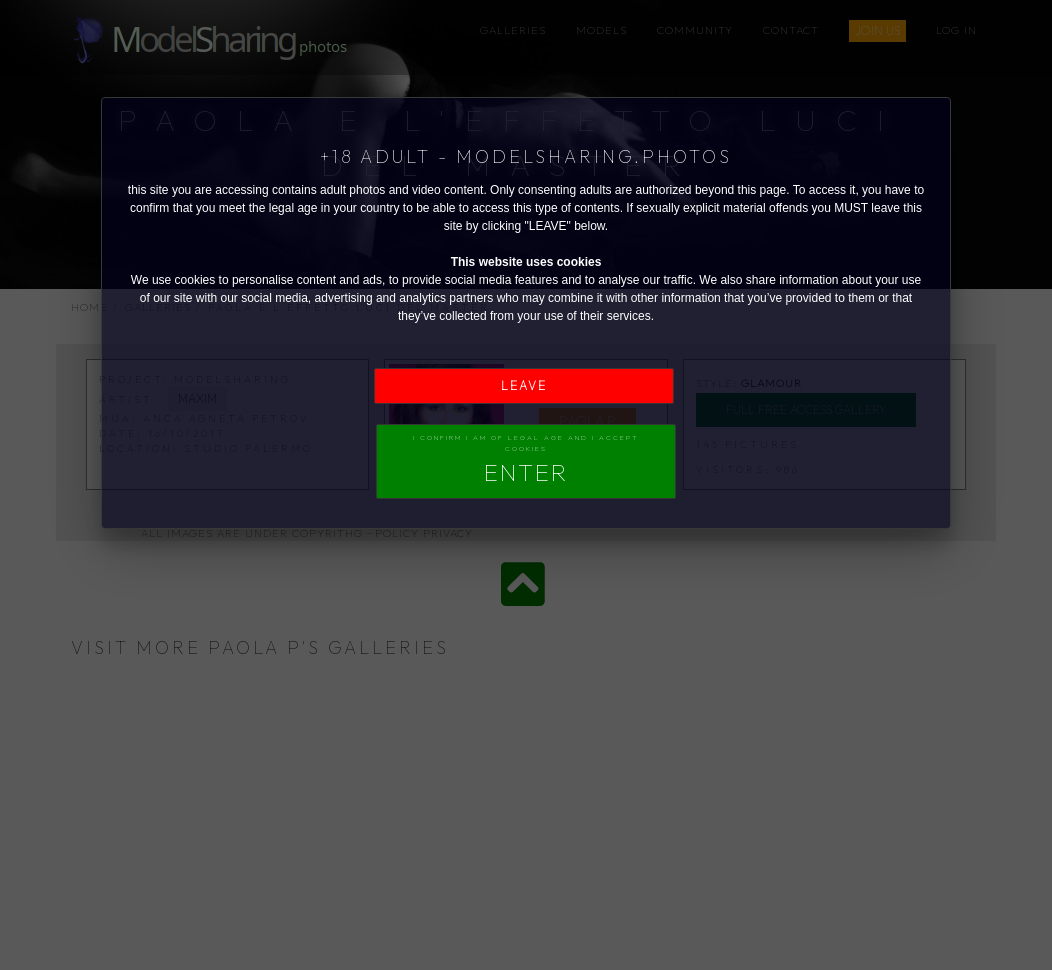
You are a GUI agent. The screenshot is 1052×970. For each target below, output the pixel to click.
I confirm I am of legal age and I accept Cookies (526, 460)
